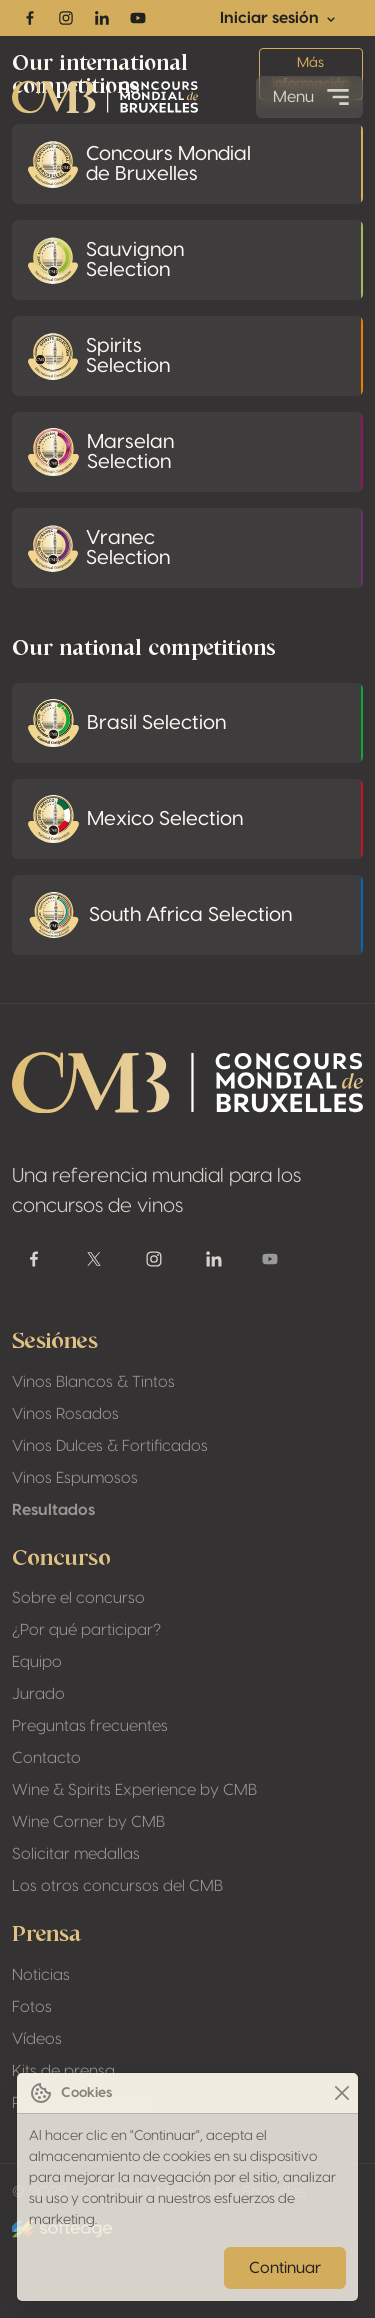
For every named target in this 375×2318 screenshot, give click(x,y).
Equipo (37, 1662)
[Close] (341, 2093)
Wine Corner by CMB (88, 1822)
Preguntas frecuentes (90, 1726)
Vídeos (37, 2039)
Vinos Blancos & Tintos (93, 1382)
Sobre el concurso (78, 1598)
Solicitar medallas (76, 1854)
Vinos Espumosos (75, 1478)
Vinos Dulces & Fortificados (110, 1446)
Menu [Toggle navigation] (313, 97)
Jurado (38, 1694)
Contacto (46, 1758)
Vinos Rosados (65, 1414)
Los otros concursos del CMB (117, 1886)
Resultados (53, 1510)
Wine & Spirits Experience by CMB (134, 1790)
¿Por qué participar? (86, 1630)
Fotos (32, 2007)
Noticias (41, 1975)
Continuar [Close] (285, 2268)
